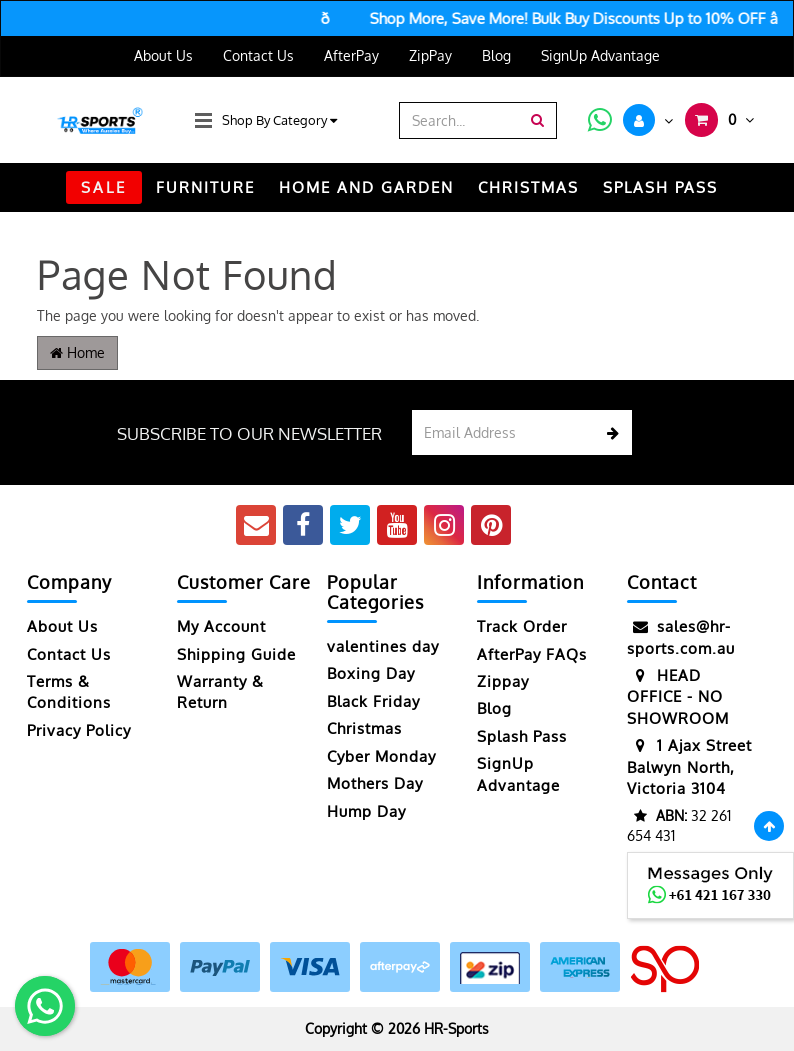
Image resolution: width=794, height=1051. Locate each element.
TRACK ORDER (397, 235)
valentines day (383, 646)
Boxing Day (371, 673)
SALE (104, 187)
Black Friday (373, 701)
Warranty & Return (220, 692)
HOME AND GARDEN (366, 187)
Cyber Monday (381, 756)
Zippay (503, 681)
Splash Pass (660, 187)
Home (77, 352)
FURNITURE (205, 187)
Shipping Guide (236, 654)
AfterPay (351, 55)
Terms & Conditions (69, 692)
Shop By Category (279, 120)
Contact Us (258, 55)
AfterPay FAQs (532, 654)
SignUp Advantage (600, 55)
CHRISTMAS (528, 187)
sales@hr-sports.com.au (681, 636)
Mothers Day (375, 783)
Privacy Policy (79, 730)
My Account (221, 626)
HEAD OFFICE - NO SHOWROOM (678, 696)
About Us (163, 55)
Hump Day (366, 811)
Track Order (522, 626)
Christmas (364, 728)
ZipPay (430, 55)
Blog (496, 55)
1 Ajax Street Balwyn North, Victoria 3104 (689, 766)
